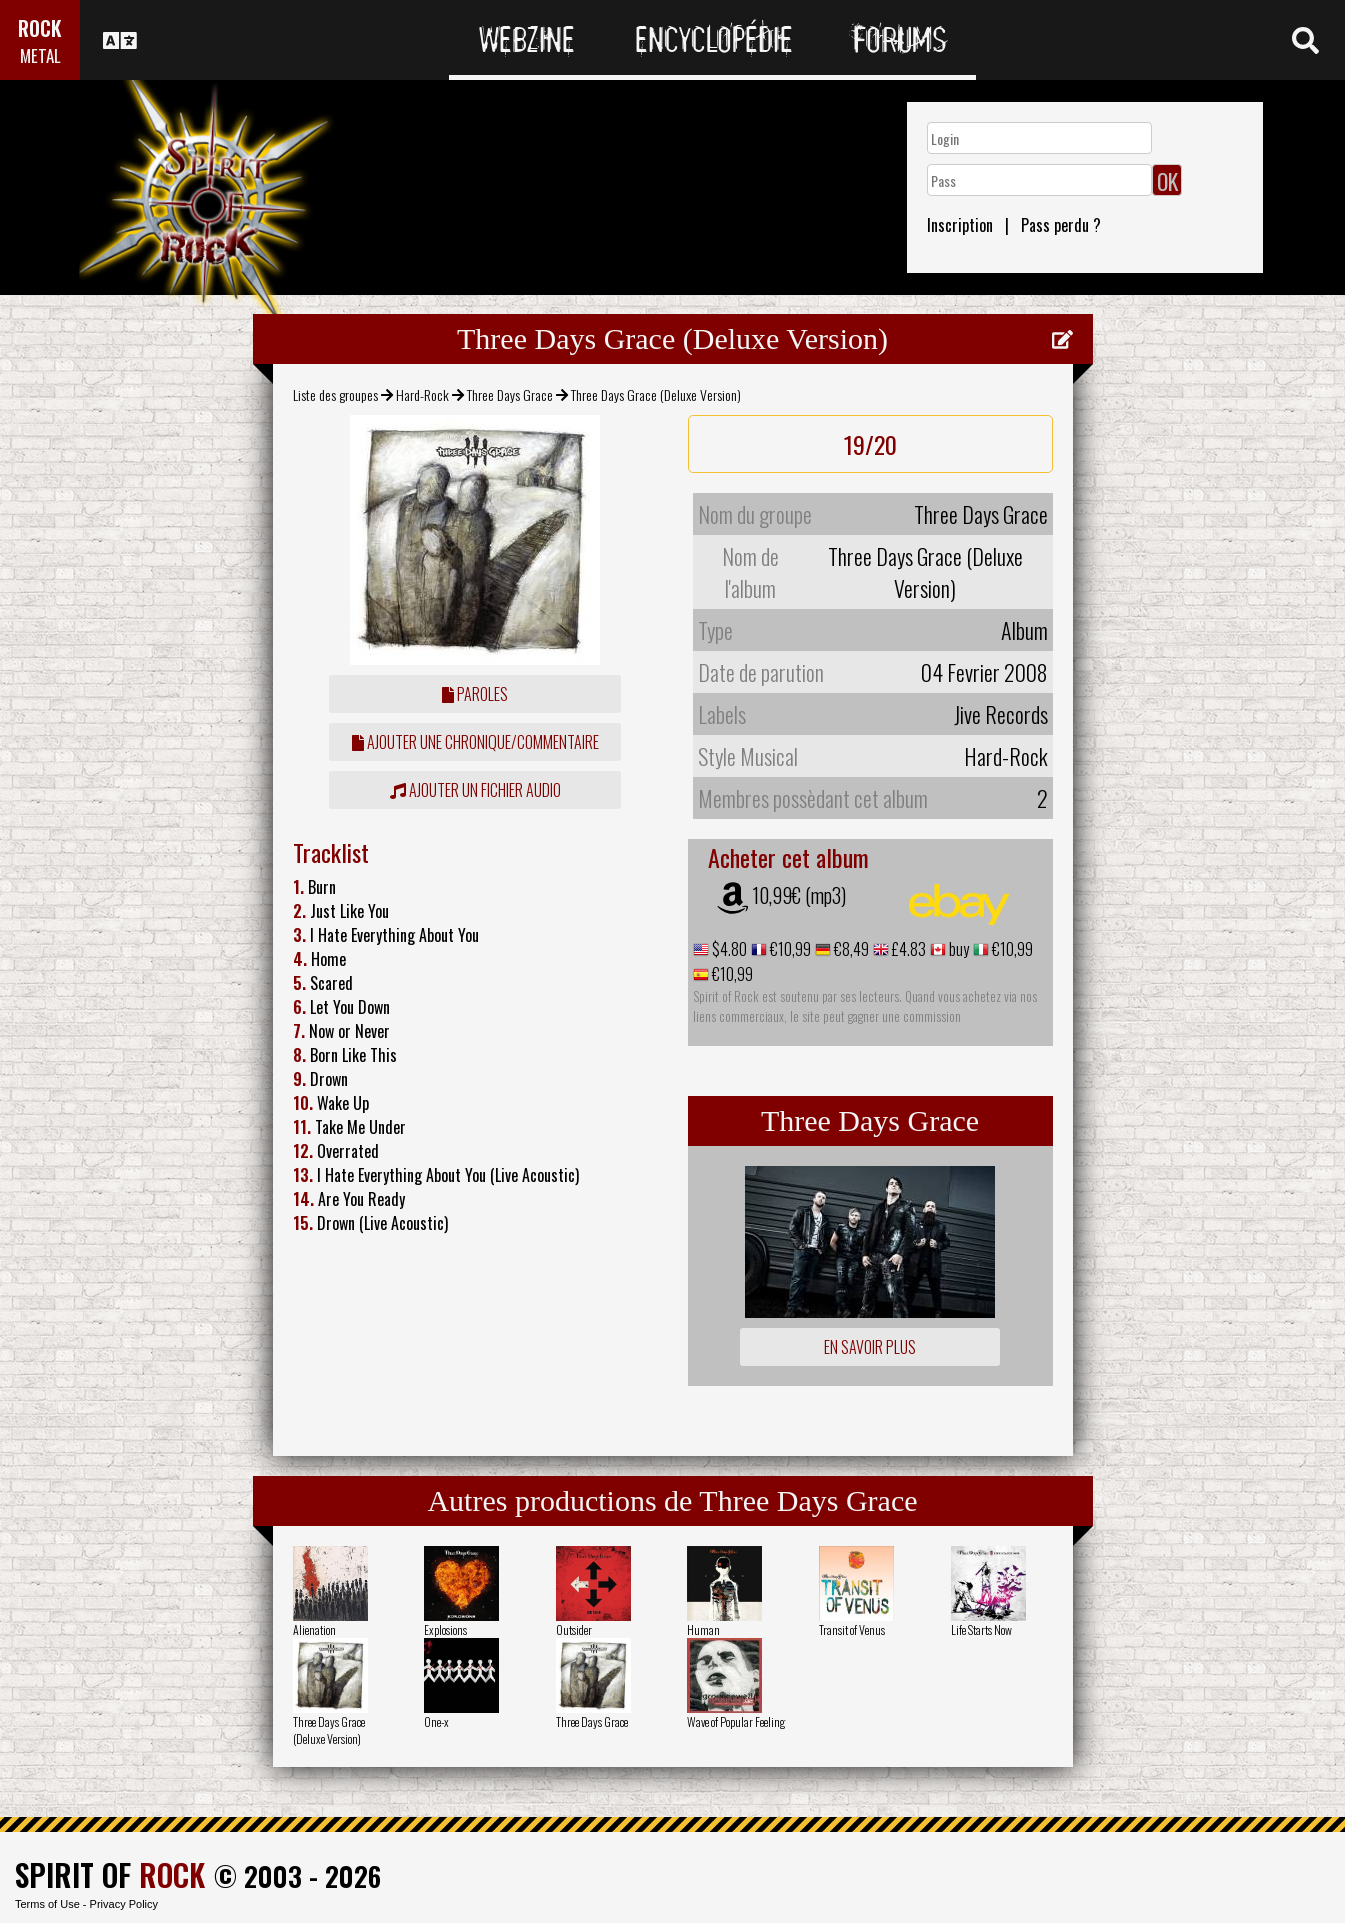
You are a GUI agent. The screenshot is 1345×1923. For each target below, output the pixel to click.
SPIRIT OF (110, 1874)
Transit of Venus (852, 1629)
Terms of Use (47, 1904)
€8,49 (850, 949)
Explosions (445, 1629)
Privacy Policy (124, 1904)
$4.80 (728, 949)
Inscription (960, 225)
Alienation (314, 1629)
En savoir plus (870, 1347)
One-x (436, 1721)
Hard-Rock (422, 394)
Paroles (475, 694)
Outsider (574, 1629)
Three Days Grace (510, 394)
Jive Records (1001, 714)
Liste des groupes (335, 394)
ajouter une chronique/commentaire (475, 742)
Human (703, 1629)
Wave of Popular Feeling (736, 1721)
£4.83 (907, 949)
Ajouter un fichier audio (475, 790)
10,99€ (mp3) (799, 895)
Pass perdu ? (1061, 225)
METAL (40, 55)
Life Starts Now (981, 1629)
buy (957, 949)
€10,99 (789, 949)
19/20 (870, 444)
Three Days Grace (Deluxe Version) (329, 1730)
